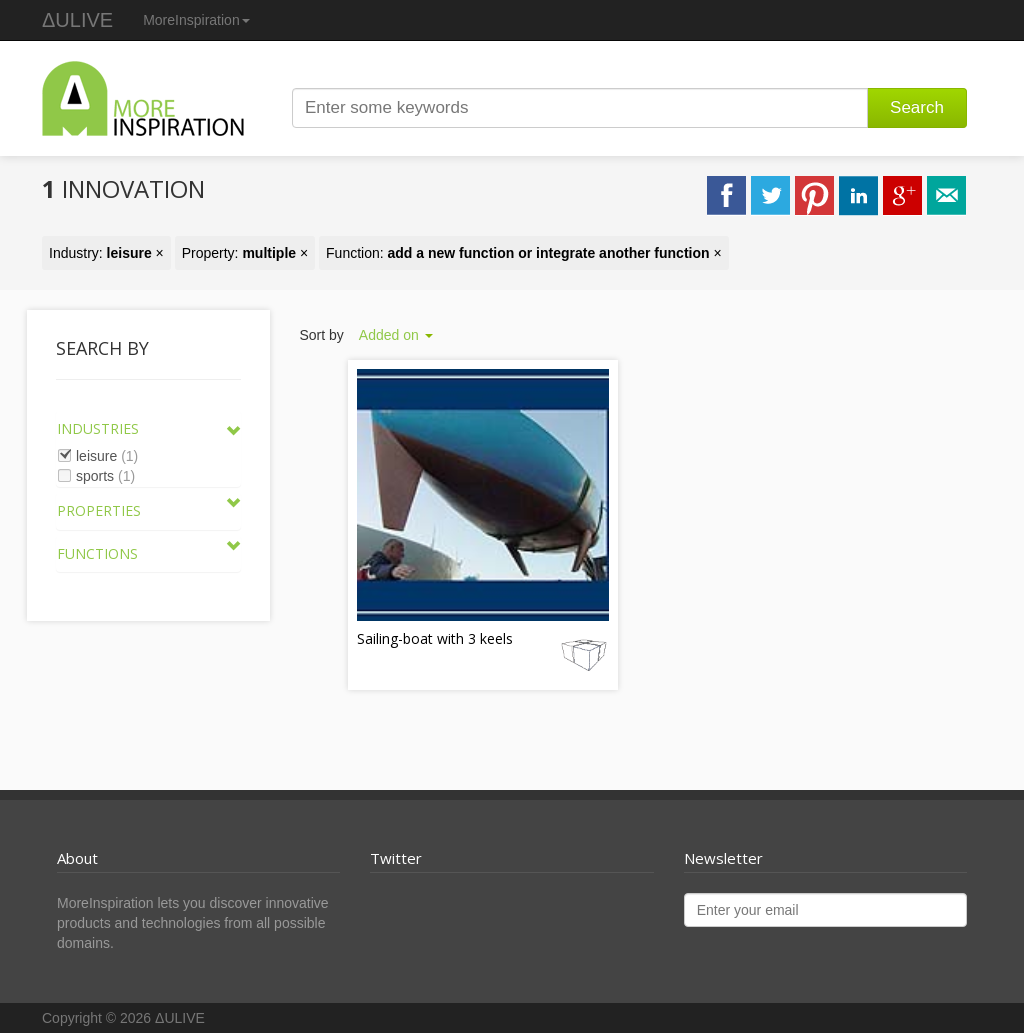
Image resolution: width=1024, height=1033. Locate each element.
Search (917, 107)
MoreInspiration (196, 20)
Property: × (245, 253)
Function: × (524, 253)
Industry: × (106, 253)
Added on (396, 335)
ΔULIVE (77, 20)
